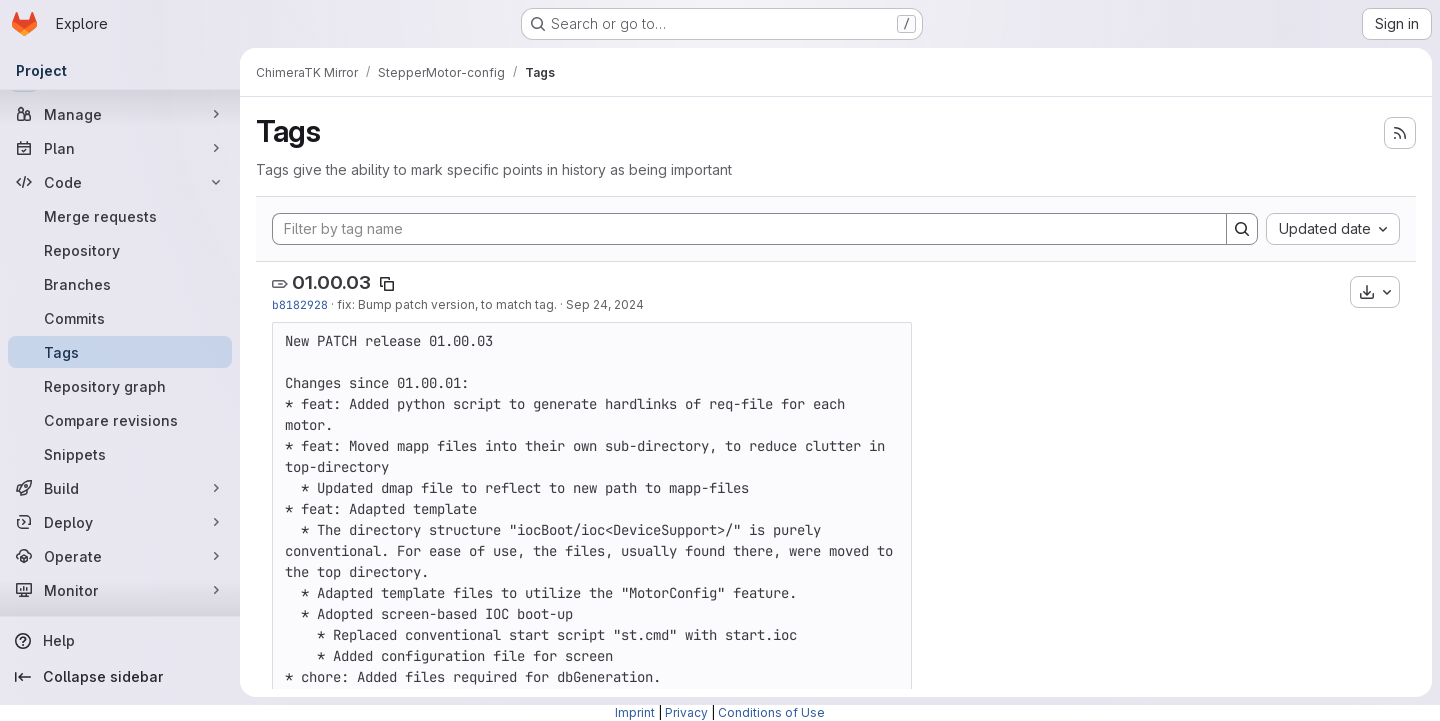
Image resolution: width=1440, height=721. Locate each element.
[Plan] (120, 148)
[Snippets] (120, 454)
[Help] (120, 641)
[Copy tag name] (387, 284)
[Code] (120, 182)
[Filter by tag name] (749, 229)
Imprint (635, 712)
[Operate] (120, 556)
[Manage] (120, 114)
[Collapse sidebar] (120, 677)
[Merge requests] (120, 216)
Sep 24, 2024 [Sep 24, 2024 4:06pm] (605, 304)
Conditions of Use (771, 712)
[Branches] (120, 284)
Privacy (686, 712)
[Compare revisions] (120, 420)
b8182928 (300, 304)
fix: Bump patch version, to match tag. (447, 304)
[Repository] (120, 250)
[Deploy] (120, 522)
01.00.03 (331, 282)
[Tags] (120, 352)
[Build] (120, 488)
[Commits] (120, 318)
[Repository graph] (120, 386)
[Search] (1242, 229)
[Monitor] (120, 590)
